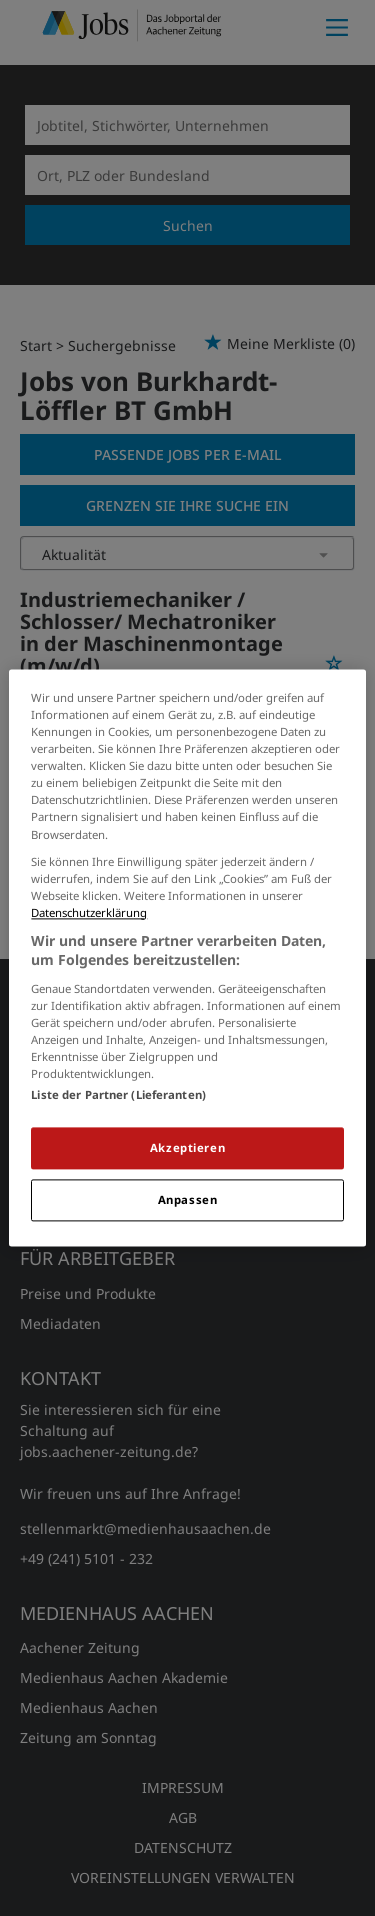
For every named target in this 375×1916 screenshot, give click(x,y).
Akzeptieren (187, 1148)
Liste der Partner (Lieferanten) (118, 1095)
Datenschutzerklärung (89, 912)
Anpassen (188, 1200)
